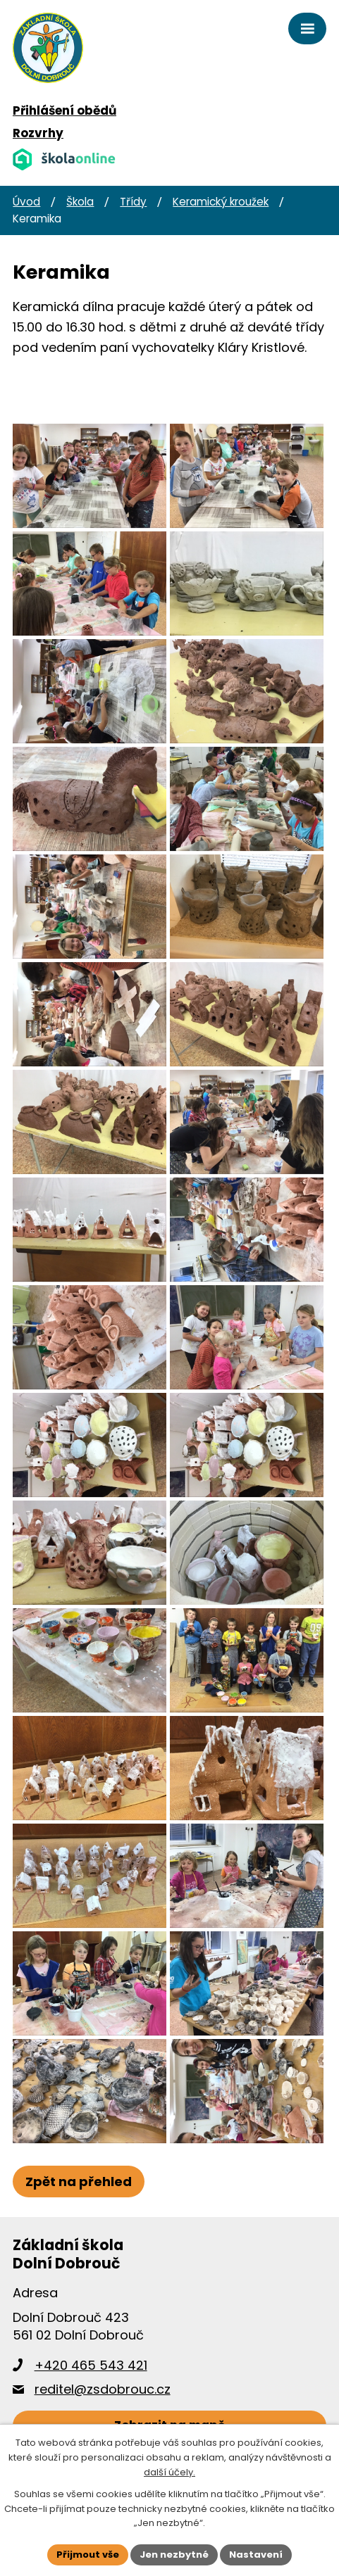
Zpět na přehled (78, 2204)
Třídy (133, 201)
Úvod (26, 201)
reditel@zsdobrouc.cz (103, 2411)
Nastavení (256, 2554)
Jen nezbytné (174, 2554)
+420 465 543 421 (91, 2388)
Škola (80, 201)
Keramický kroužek (221, 201)
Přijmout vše (87, 2554)
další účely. (169, 2472)
